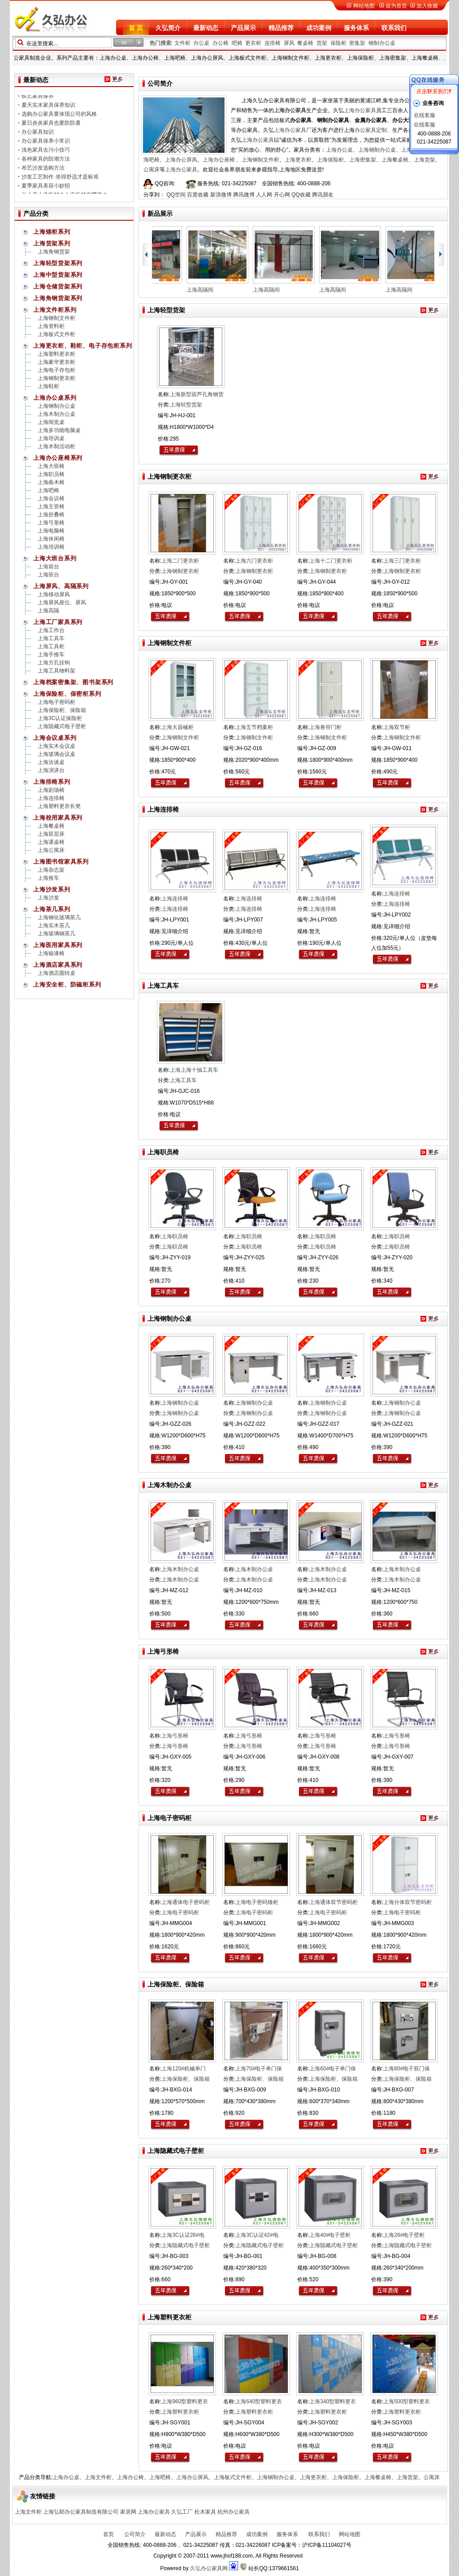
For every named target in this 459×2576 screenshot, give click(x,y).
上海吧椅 (48, 490)
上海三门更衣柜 (402, 561)
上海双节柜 (396, 727)
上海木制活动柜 (56, 446)
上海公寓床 (51, 850)
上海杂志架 (51, 870)
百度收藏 (197, 195)
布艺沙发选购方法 (43, 173)
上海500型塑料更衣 (406, 2401)
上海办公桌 (339, 150)
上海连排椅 (51, 798)
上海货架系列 (51, 243)
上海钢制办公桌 (377, 150)
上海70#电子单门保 (258, 2068)
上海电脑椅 (51, 531)
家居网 (128, 2512)
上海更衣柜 (298, 160)
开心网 (282, 195)
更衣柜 (253, 43)
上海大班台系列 (54, 558)
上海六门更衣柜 (254, 561)
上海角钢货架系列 (57, 298)
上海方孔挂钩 (54, 662)
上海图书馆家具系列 (61, 861)
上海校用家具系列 (57, 817)
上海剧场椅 (51, 790)
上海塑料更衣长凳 (59, 806)
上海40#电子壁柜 (330, 2235)
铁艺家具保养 (38, 102)
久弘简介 (168, 27)
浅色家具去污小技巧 (46, 156)
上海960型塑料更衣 (184, 2401)
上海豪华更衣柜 (56, 362)
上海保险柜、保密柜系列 (67, 693)
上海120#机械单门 (183, 2068)
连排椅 (272, 43)
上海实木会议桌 (56, 746)
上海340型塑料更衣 (332, 2401)
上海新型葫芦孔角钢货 (197, 394)
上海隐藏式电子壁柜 (62, 726)
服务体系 (356, 27)
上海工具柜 (51, 646)
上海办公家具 (360, 110)
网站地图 (364, 6)
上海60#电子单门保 (332, 2068)
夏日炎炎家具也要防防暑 (51, 129)
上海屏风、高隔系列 (61, 586)
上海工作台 (51, 630)
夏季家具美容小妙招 (46, 191)
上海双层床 (51, 834)
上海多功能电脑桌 (59, 430)
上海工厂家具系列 (57, 622)
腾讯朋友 (322, 195)
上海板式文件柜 (56, 334)
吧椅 (237, 43)
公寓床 (151, 169)
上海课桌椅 (51, 842)
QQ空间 (176, 195)
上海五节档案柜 (254, 727)
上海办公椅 (130, 2477)
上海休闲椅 (51, 539)
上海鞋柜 (48, 386)
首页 (108, 2534)
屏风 (289, 43)
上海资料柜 (51, 326)
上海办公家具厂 (293, 130)
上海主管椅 (51, 506)
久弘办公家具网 (209, 2568)
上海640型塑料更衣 (258, 2401)
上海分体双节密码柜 (407, 1902)
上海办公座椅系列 (57, 457)
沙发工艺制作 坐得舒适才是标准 (60, 182)
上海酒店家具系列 (57, 964)
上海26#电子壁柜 (403, 2235)
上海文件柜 (98, 2477)
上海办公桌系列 (54, 397)
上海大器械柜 (177, 727)
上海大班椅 (51, 466)
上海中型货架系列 (57, 274)
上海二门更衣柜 (180, 561)
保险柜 (338, 43)
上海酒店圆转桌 (56, 973)
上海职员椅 (51, 474)
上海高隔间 (207, 290)
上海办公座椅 (219, 160)
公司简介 (134, 2534)
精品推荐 (281, 27)
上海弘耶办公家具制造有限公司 (80, 2512)
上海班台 (48, 575)
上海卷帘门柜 (325, 727)
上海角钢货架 (54, 252)
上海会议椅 (51, 498)
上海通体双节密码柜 (333, 1902)
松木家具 (205, 2512)
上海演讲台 (51, 770)
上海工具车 (51, 638)
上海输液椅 (51, 953)
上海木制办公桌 (56, 414)
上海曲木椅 (51, 482)
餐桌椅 (305, 43)
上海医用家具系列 (57, 945)
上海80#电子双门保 (406, 2068)
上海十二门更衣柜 (330, 561)
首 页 (136, 27)
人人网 (264, 195)
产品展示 (243, 27)
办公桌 (201, 43)
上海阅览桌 (51, 422)
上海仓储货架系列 (57, 286)
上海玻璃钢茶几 (56, 933)
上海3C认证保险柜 (60, 718)
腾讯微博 (244, 195)
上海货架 (424, 160)
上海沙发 (48, 898)
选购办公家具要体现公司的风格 (59, 120)
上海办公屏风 (181, 160)
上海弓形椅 (51, 523)
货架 (321, 43)
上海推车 (48, 878)
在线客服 (424, 115)
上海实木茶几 (54, 925)
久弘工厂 (182, 2512)
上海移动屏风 (54, 594)
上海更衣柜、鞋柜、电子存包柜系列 (82, 345)
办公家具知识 (38, 138)
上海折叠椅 (51, 514)
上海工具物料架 (56, 671)
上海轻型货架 (186, 405)
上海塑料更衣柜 (56, 354)
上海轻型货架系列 (57, 263)
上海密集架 (362, 160)
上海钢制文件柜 (260, 160)
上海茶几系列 (51, 909)
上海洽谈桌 (51, 762)
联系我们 (394, 27)
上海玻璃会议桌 (56, 754)
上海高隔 (48, 610)
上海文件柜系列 (54, 309)
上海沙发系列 (51, 889)
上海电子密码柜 (56, 702)
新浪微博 (221, 195)
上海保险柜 (330, 160)
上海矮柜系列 (51, 231)
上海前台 (48, 566)
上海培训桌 (51, 438)
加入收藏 (427, 6)
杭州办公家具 (233, 2512)
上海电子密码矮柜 (256, 1902)
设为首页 (396, 6)
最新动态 (205, 27)
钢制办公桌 (381, 43)
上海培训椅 (51, 547)
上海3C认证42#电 (256, 2235)
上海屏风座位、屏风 (62, 602)
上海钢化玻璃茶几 (59, 917)
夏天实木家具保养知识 (48, 111)
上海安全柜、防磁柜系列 (67, 984)
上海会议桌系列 (54, 737)
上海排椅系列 (51, 781)
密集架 (357, 43)
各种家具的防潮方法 (46, 165)
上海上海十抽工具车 (194, 1070)
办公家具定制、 (373, 130)
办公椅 (220, 43)
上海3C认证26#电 (182, 2235)
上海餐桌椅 (394, 160)
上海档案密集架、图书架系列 (73, 682)
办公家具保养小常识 (46, 147)
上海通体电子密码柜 (185, 1902)
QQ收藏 (301, 195)
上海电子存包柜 (56, 370)
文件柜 (182, 43)
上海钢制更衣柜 (56, 378)
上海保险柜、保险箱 (62, 710)
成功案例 (318, 27)
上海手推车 (51, 654)
